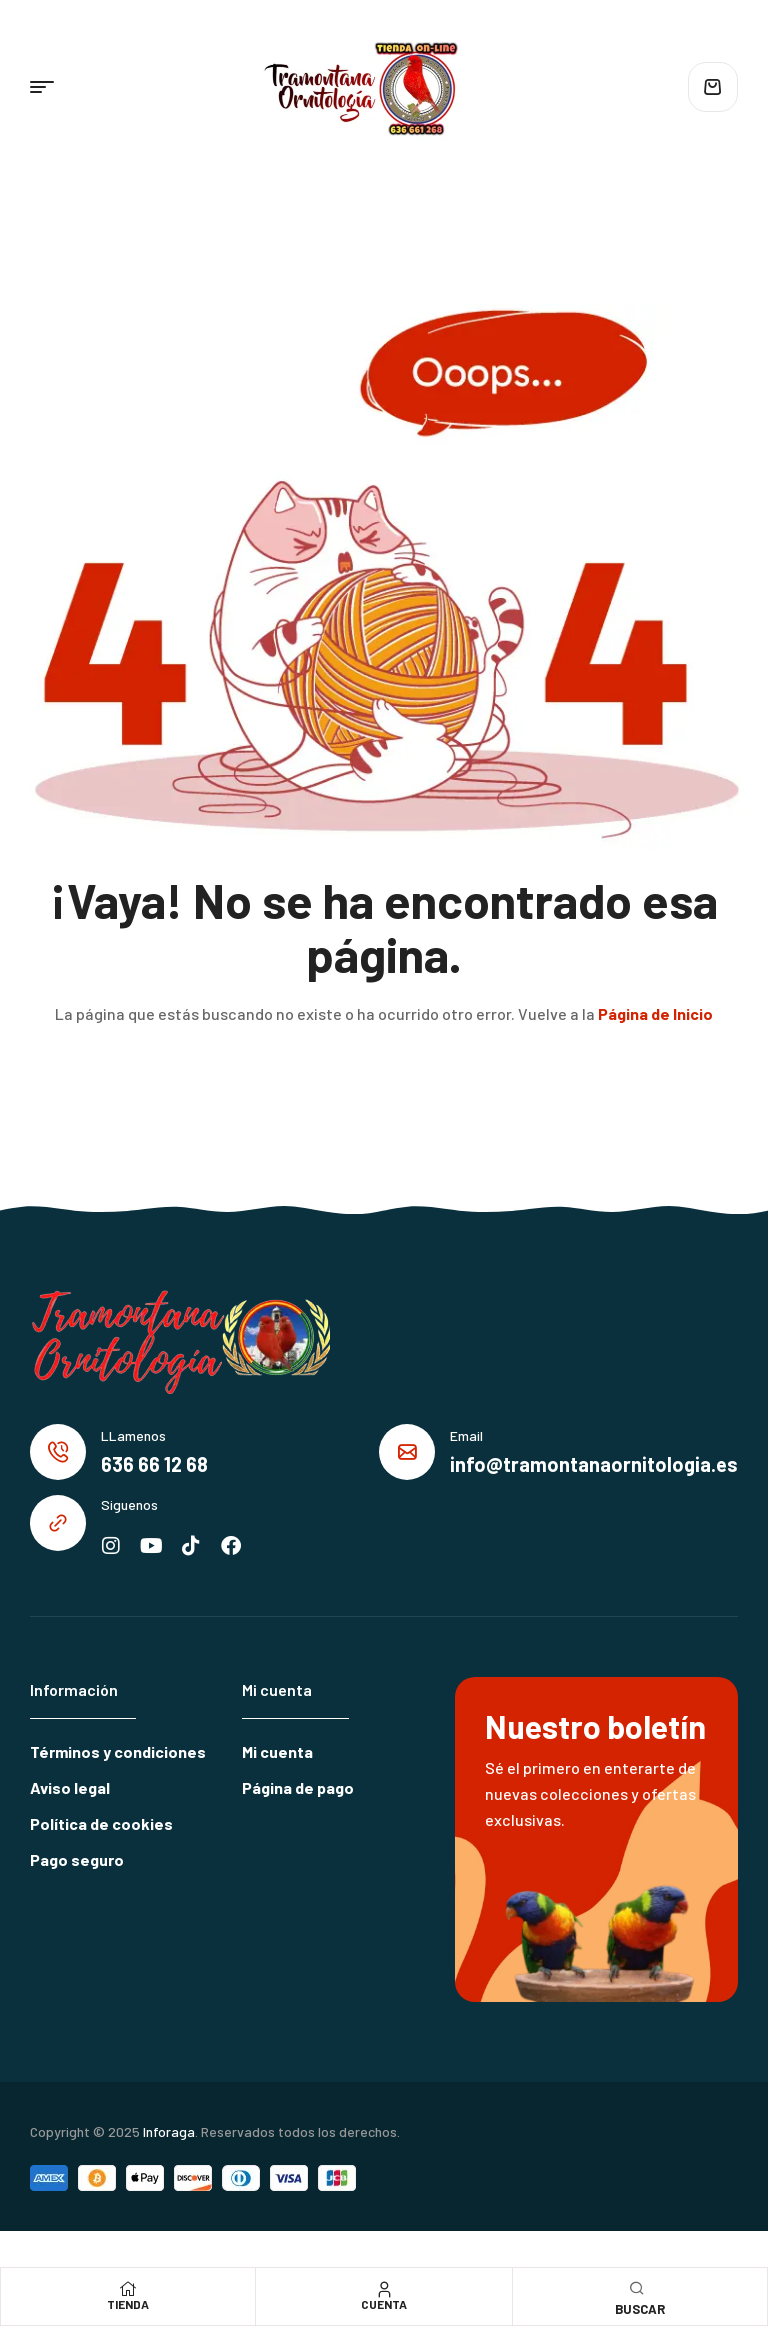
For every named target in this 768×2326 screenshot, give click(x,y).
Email (466, 1435)
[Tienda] (128, 2289)
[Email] (407, 1452)
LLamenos (133, 1435)
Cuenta (384, 2304)
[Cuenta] (384, 2289)
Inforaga (169, 2131)
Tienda (128, 2304)
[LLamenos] (58, 1452)
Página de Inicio (655, 1013)
